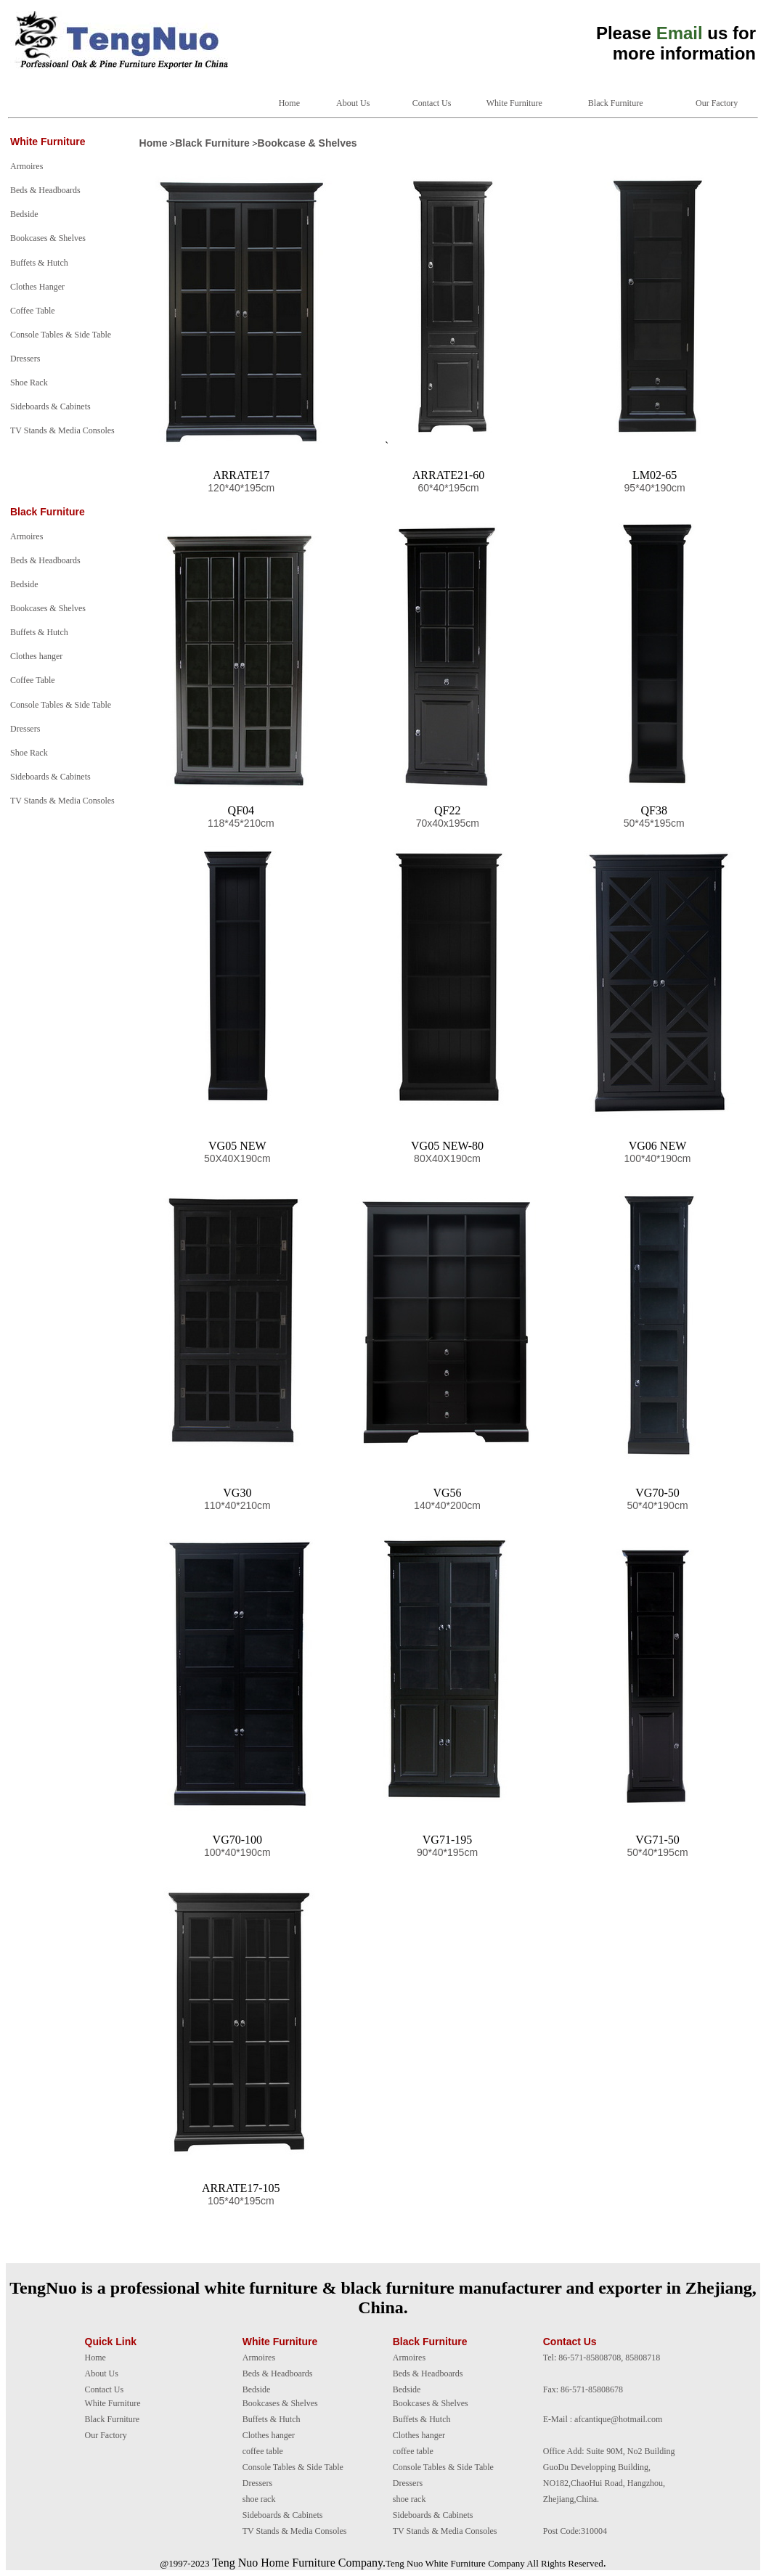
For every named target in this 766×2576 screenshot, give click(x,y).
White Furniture (514, 103)
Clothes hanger (36, 656)
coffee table (263, 2451)
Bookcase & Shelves (307, 143)
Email (679, 33)
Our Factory (717, 103)
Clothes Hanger (37, 287)
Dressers (25, 358)
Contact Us (432, 103)
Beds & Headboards (45, 190)
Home (289, 103)
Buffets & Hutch (39, 263)
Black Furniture (615, 103)
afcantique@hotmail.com (618, 2419)
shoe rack (259, 2499)
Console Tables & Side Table (60, 335)
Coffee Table (32, 311)
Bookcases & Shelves (48, 238)
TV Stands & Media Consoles (62, 430)
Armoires (26, 166)
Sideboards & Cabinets (50, 406)
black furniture (398, 2287)
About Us (353, 103)
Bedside (24, 214)
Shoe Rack (29, 382)
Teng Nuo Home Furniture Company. (299, 2562)
